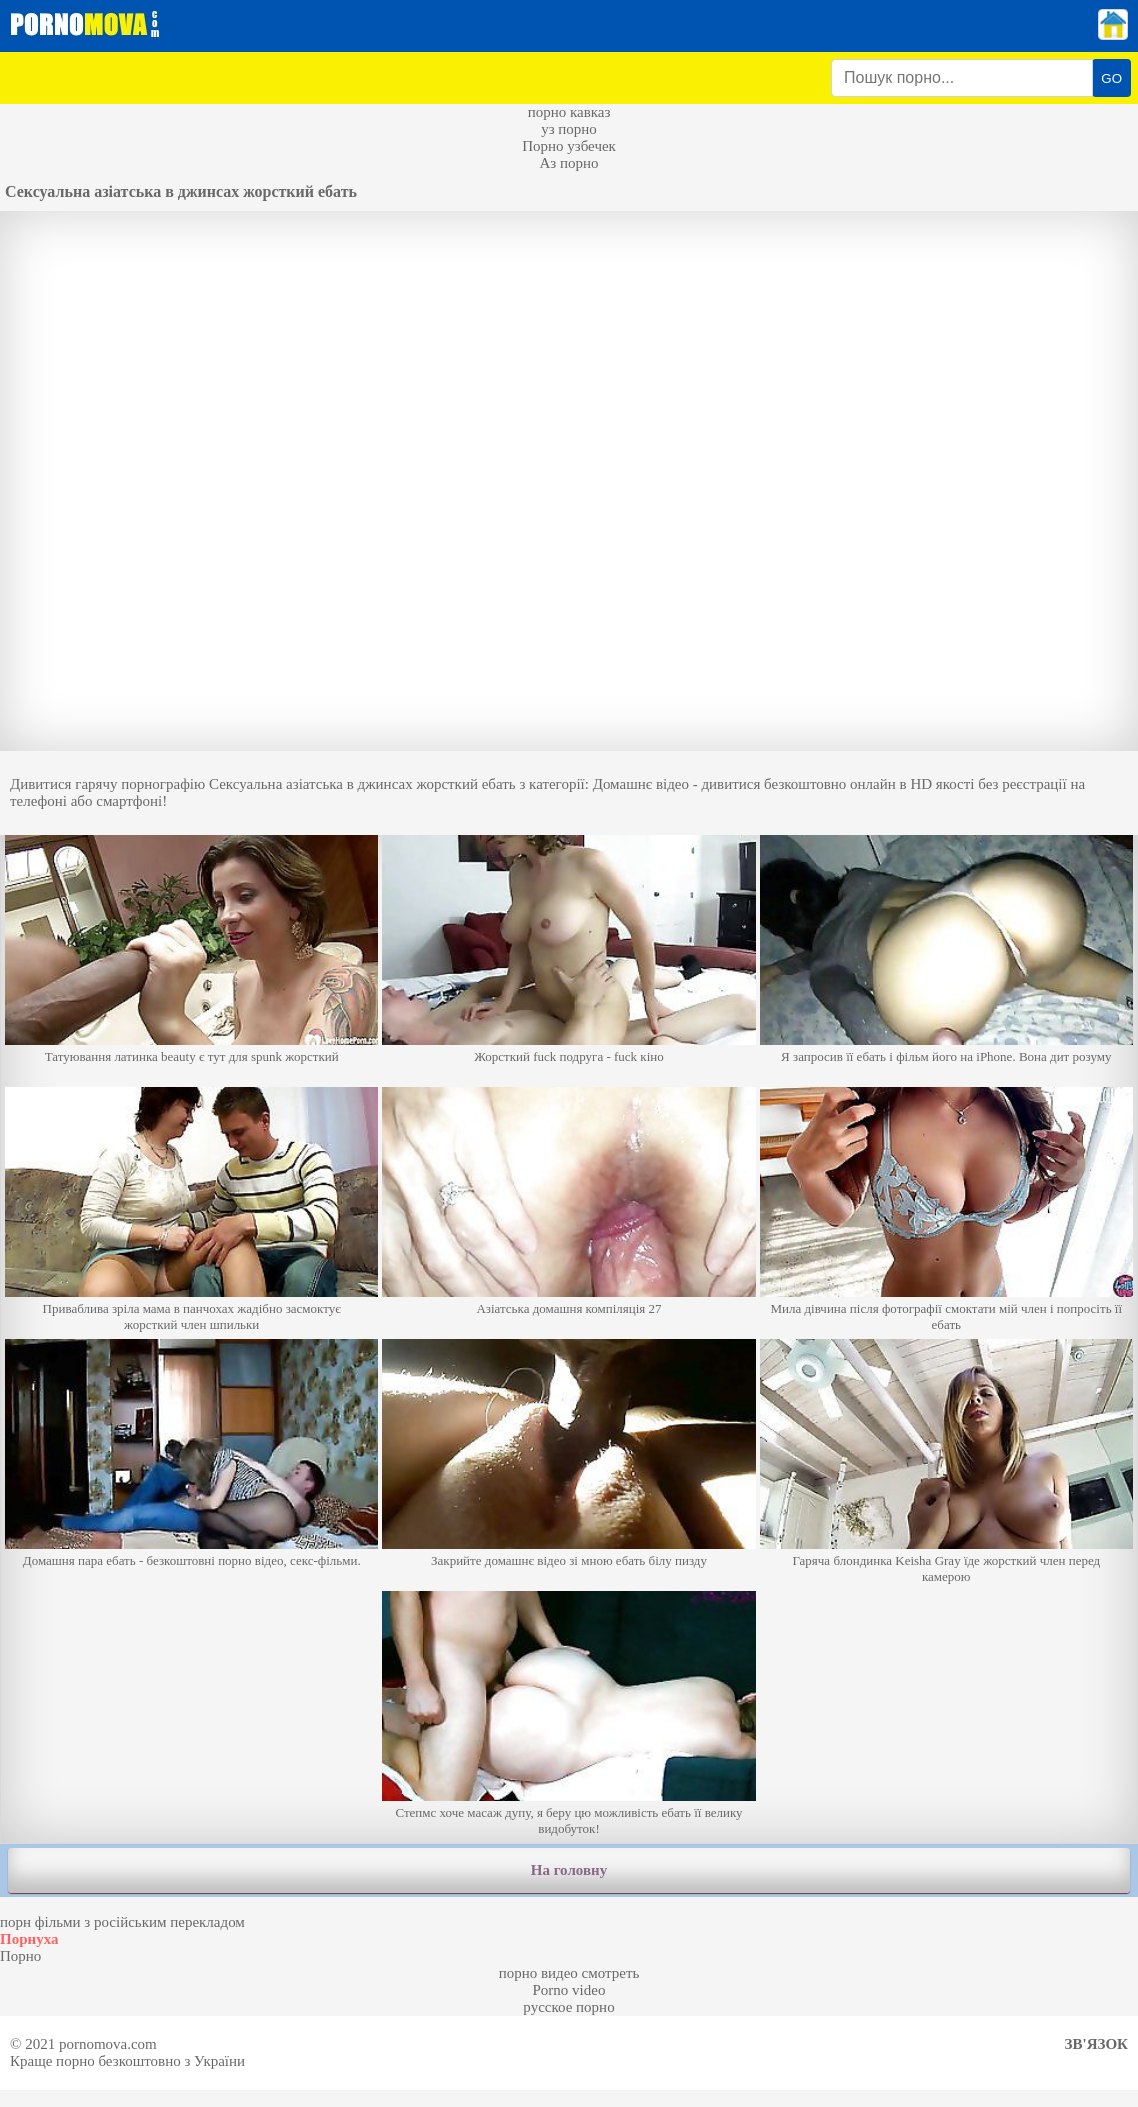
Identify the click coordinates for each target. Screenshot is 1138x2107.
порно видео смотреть (569, 1973)
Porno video (569, 1990)
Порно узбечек (569, 146)
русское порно (568, 2007)
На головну (569, 1870)
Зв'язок (1096, 2044)
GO (1111, 78)
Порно (20, 1956)
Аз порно (568, 163)
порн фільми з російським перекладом (122, 1922)
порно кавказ (569, 112)
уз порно (569, 129)
